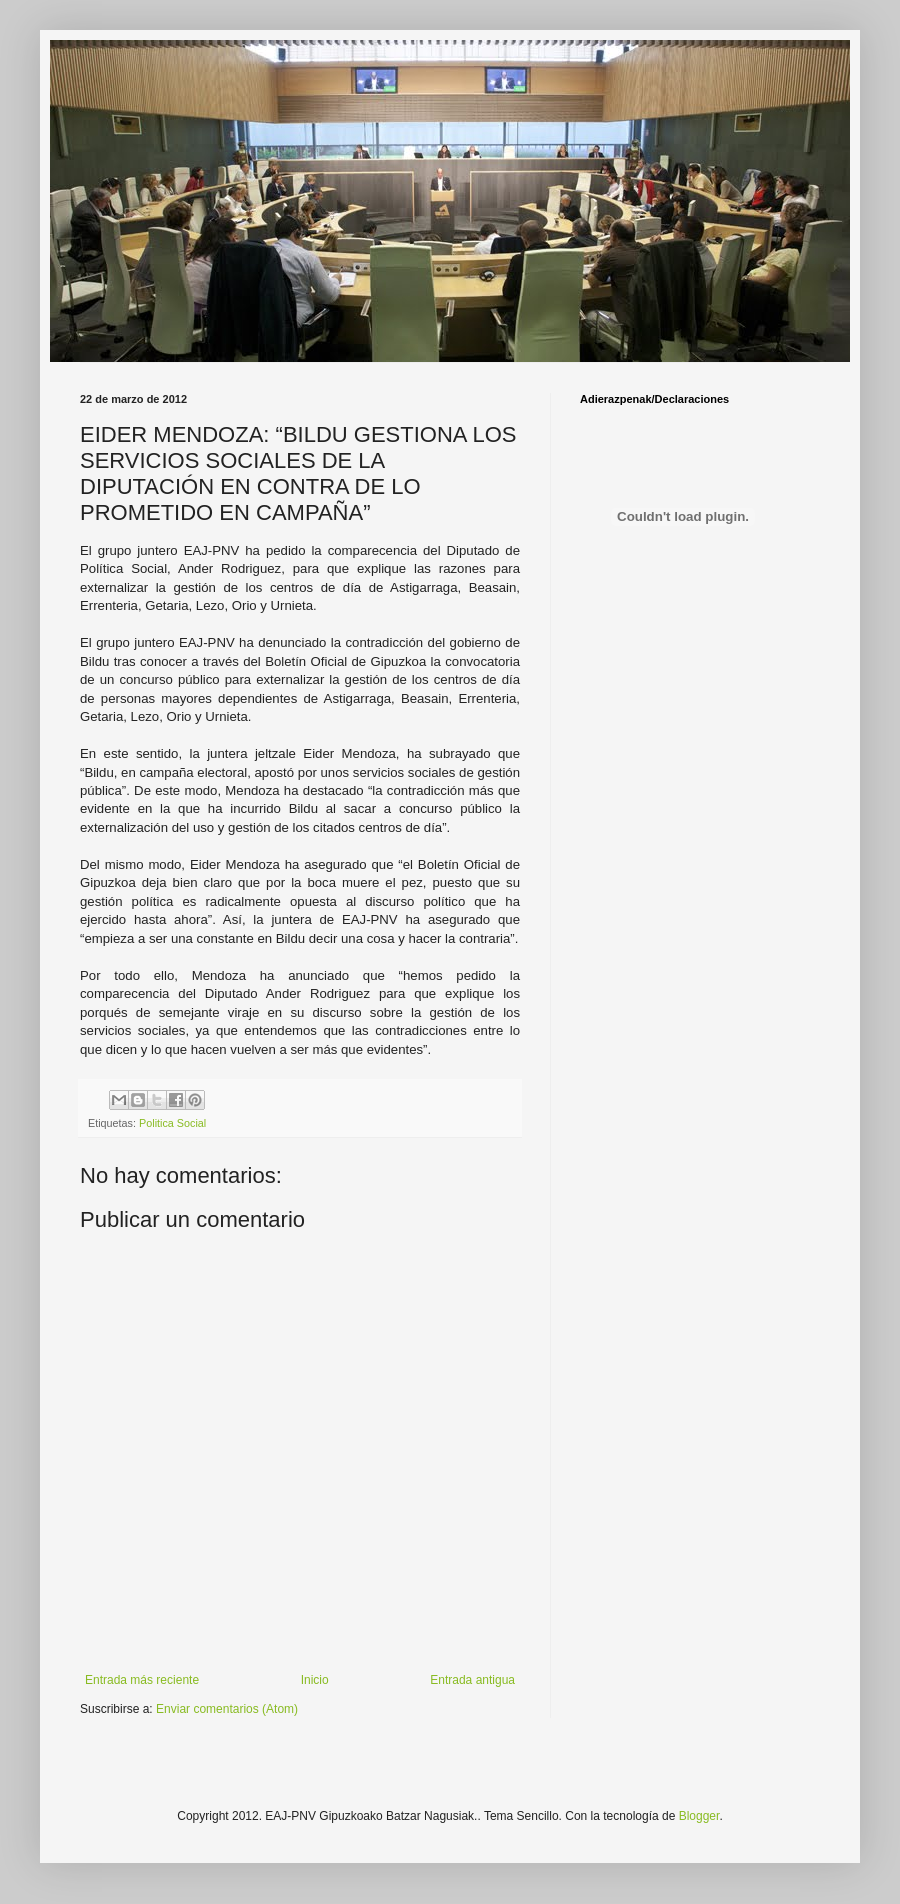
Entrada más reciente (142, 1680)
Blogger (699, 1816)
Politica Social (172, 1123)
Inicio (315, 1680)
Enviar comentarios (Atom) (227, 1709)
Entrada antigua (472, 1680)
